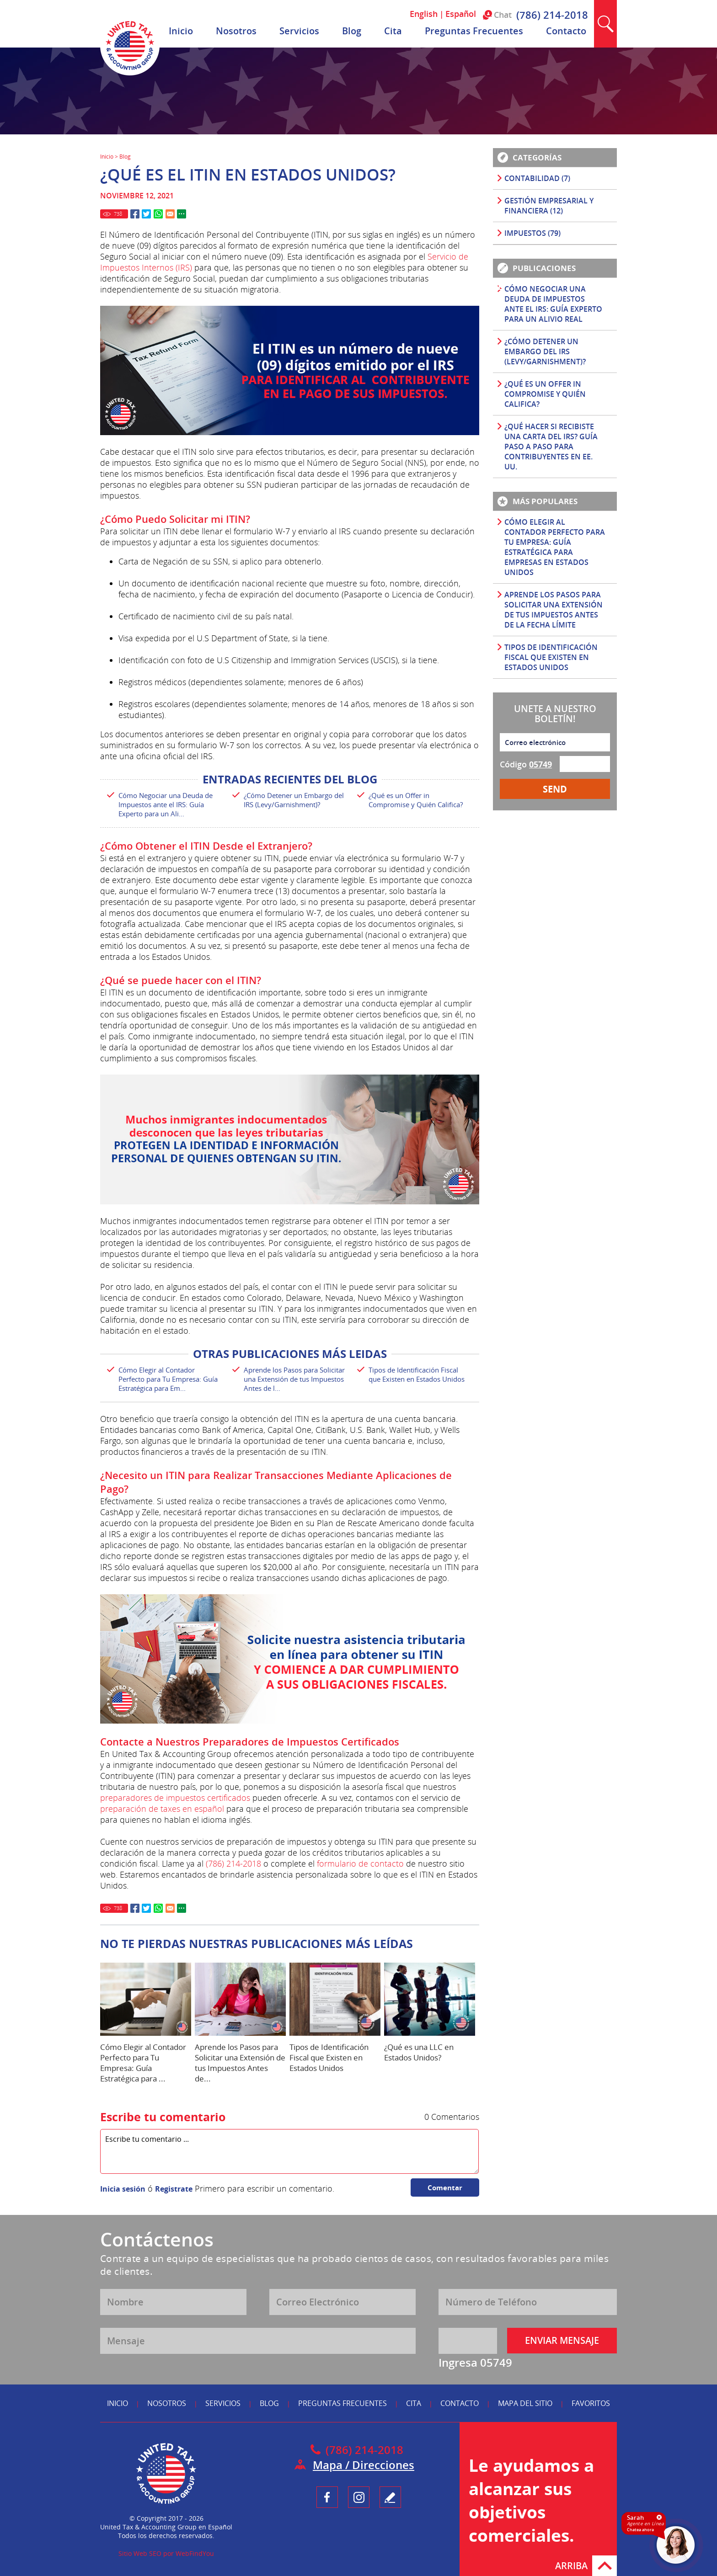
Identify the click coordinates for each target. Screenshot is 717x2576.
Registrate (174, 2189)
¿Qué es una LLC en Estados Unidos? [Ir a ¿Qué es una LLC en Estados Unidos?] (419, 2052)
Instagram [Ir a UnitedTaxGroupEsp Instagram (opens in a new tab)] (358, 2497)
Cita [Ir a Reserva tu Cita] (393, 31)
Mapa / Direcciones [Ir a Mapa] (363, 2464)
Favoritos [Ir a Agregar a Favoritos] (591, 2403)
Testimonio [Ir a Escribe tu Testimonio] (390, 2497)
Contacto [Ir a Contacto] (566, 31)
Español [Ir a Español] (460, 13)
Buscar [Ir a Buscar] (605, 24)
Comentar (445, 2187)
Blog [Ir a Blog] (351, 31)
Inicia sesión (122, 2189)
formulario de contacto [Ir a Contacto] (360, 1863)
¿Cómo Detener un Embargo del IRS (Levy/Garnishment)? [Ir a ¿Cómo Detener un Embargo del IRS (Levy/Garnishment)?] (294, 800)
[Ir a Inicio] (130, 73)
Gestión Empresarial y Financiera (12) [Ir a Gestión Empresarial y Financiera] (549, 206)
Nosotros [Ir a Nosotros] (236, 31)
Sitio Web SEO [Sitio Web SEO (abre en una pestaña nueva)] (139, 2553)
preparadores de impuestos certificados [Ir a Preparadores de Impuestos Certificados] (175, 1797)
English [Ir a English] (424, 13)
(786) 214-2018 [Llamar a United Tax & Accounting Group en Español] (552, 14)
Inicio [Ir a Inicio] (181, 31)
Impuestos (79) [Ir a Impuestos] (532, 233)
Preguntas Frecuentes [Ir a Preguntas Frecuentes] (474, 31)
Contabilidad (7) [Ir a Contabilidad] (537, 178)
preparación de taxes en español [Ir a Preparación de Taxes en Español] (162, 1808)
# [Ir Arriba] (604, 2565)
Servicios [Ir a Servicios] (299, 31)
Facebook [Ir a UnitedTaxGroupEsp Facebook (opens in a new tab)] (327, 2497)
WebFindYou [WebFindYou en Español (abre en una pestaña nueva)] (195, 2553)
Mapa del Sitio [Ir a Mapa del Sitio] (525, 2403)
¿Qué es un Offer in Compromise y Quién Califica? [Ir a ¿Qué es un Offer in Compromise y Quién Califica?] (416, 800)
